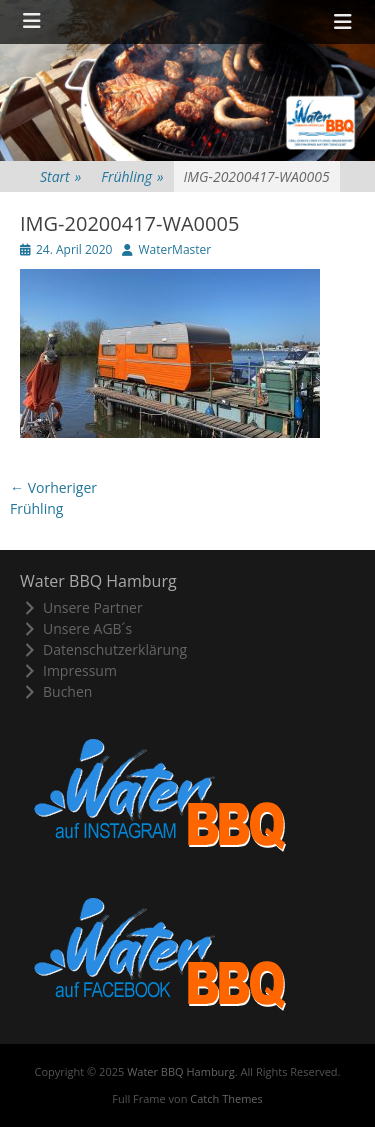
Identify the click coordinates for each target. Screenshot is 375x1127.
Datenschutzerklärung (103, 649)
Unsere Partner (81, 607)
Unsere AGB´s (76, 628)
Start (60, 176)
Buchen (56, 691)
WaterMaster (174, 249)
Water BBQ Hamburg (181, 1071)
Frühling (132, 176)
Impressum (68, 670)
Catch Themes (226, 1098)
